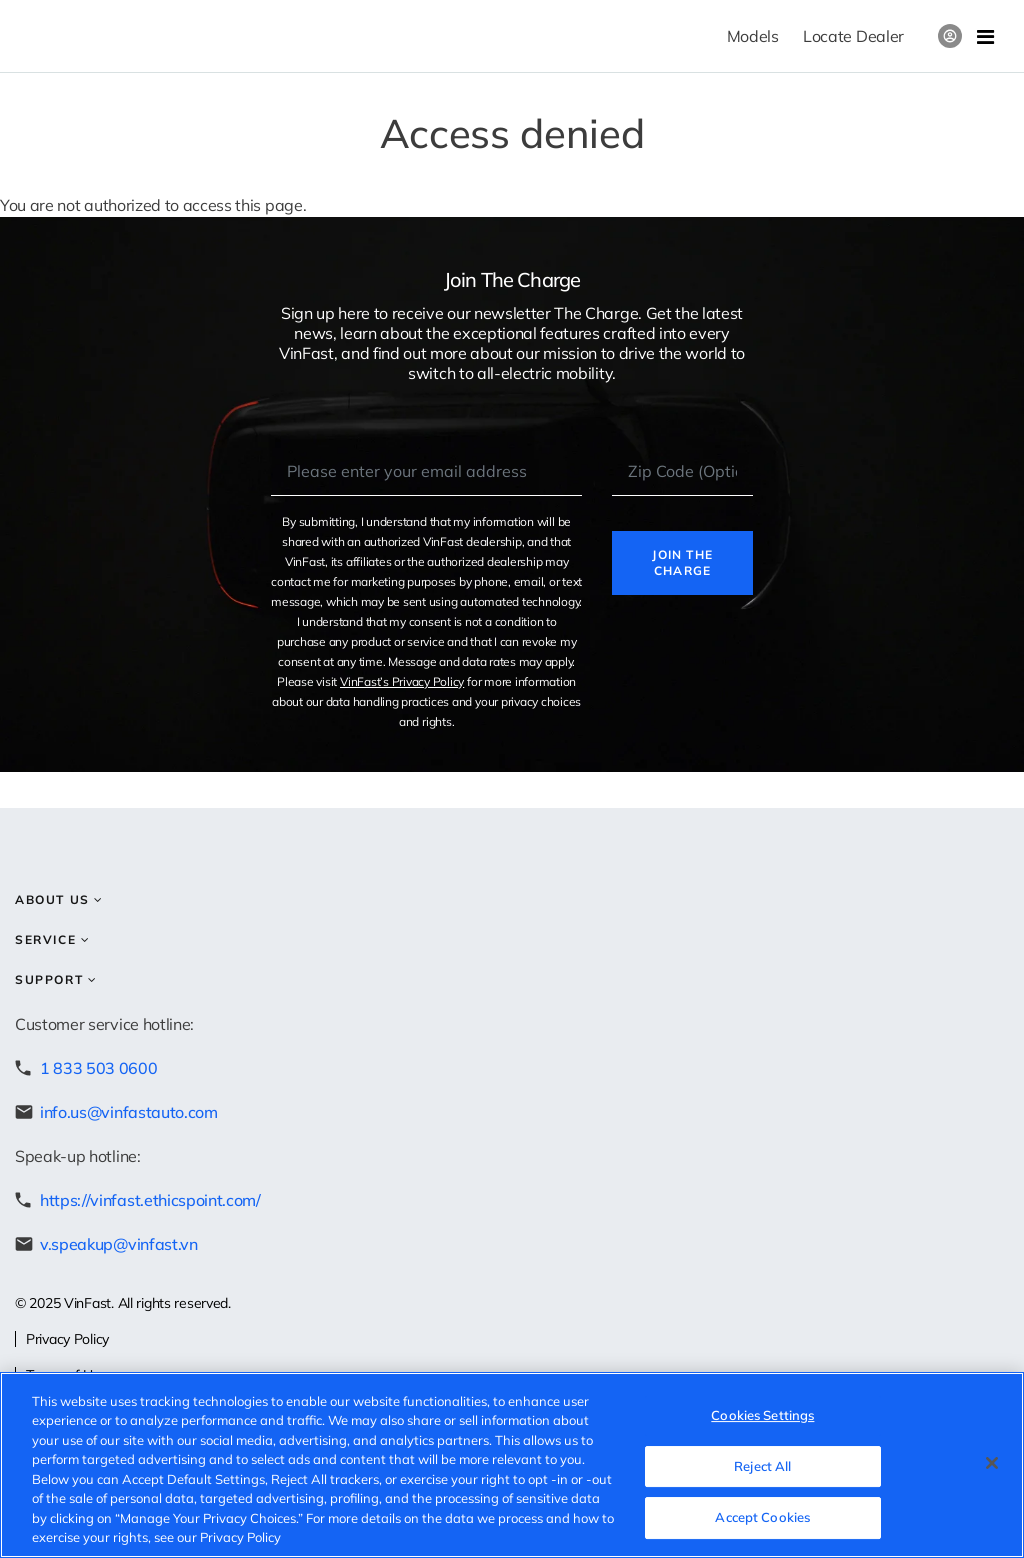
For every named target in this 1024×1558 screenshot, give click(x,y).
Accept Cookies (762, 1517)
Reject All (762, 1466)
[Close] (992, 1463)
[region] (512, 1465)
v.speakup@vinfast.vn (119, 1244)
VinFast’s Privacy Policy (402, 681)
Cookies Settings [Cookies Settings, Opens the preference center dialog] (762, 1415)
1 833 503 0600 (99, 1068)
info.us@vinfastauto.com (129, 1112)
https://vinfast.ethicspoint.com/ (150, 1200)
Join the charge (682, 562)
